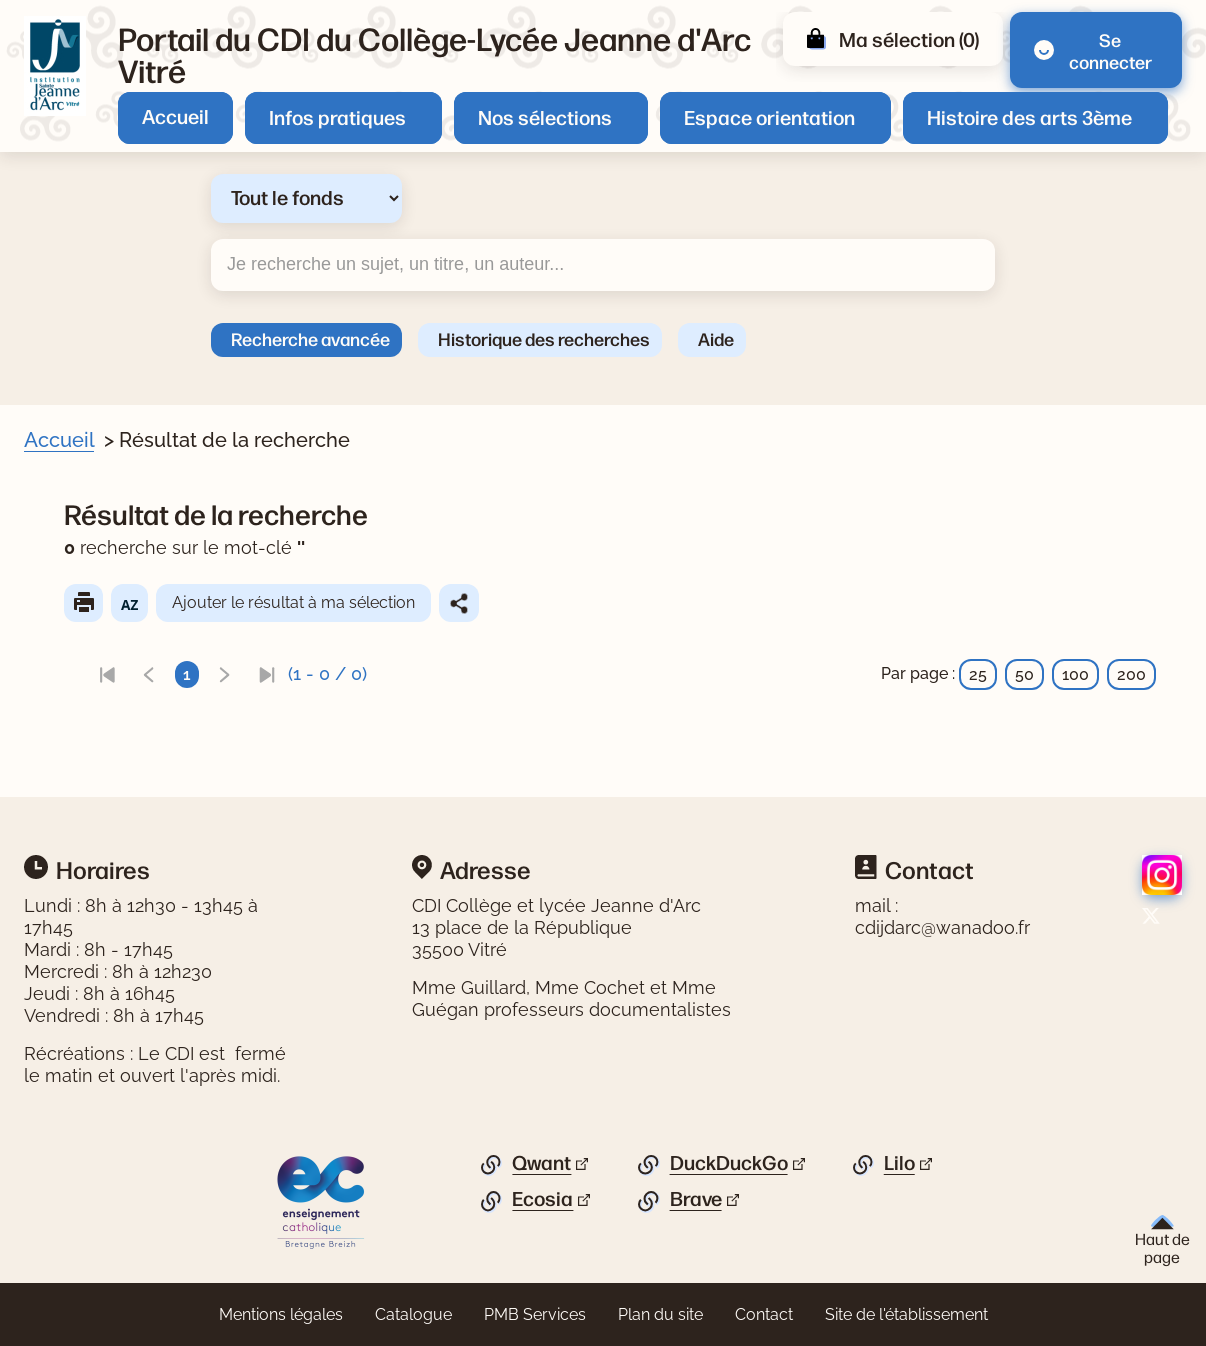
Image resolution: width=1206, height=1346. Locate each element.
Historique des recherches (544, 338)
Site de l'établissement (906, 1314)
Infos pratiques (337, 116)
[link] (107, 674)
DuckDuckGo (729, 1163)
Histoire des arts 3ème (1029, 116)
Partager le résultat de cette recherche (459, 603)
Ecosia (542, 1199)
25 (978, 674)
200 (1131, 674)
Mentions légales (281, 1314)
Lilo (899, 1163)
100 (1075, 674)
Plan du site (660, 1314)
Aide (716, 338)
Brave (696, 1199)
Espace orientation (769, 116)
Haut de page (1162, 1240)
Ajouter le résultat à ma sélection (293, 602)
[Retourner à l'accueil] (55, 66)
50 (1024, 674)
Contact (764, 1314)
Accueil (175, 115)
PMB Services (535, 1314)
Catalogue (413, 1314)
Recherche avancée (310, 338)
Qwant (541, 1163)
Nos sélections (545, 116)
